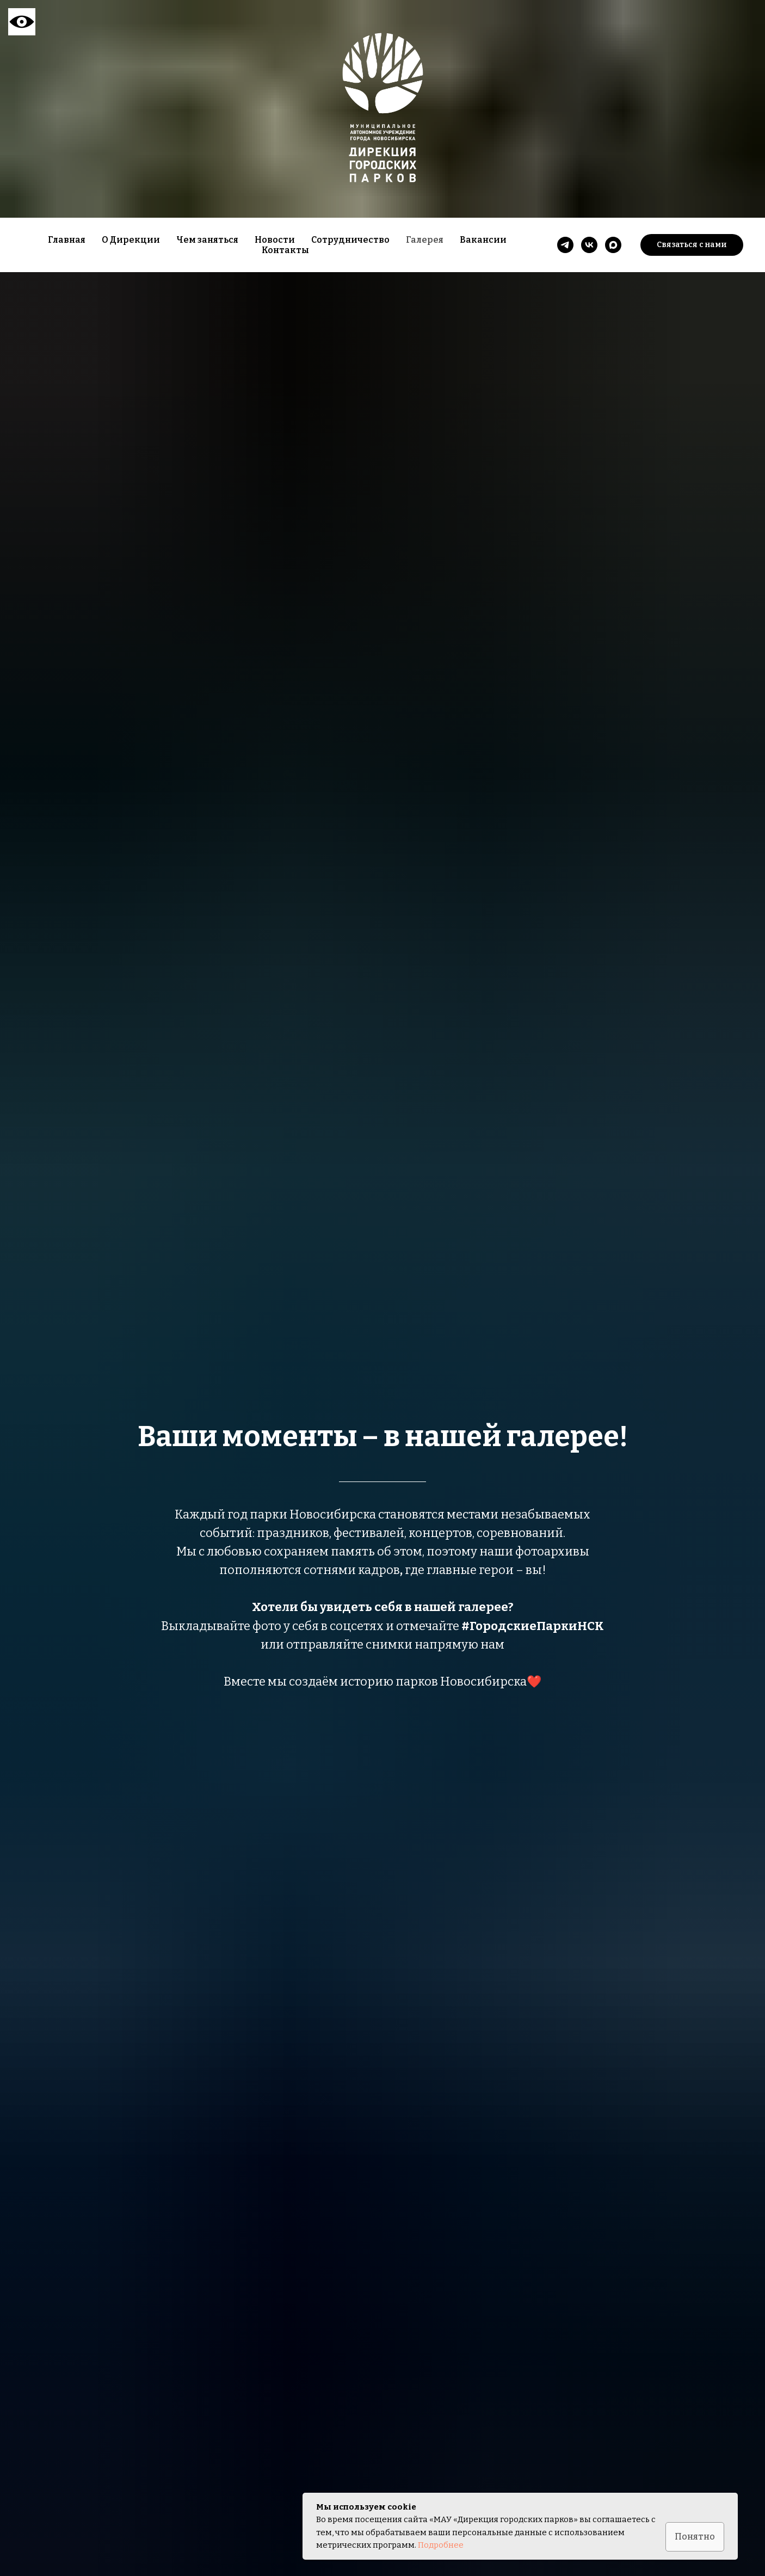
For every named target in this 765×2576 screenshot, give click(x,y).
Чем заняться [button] (207, 240)
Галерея (424, 240)
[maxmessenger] (613, 245)
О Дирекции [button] (131, 240)
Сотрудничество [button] (350, 240)
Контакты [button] (285, 250)
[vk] (589, 245)
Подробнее (441, 2545)
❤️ (534, 1681)
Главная (66, 240)
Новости (275, 240)
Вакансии (483, 240)
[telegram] (565, 245)
